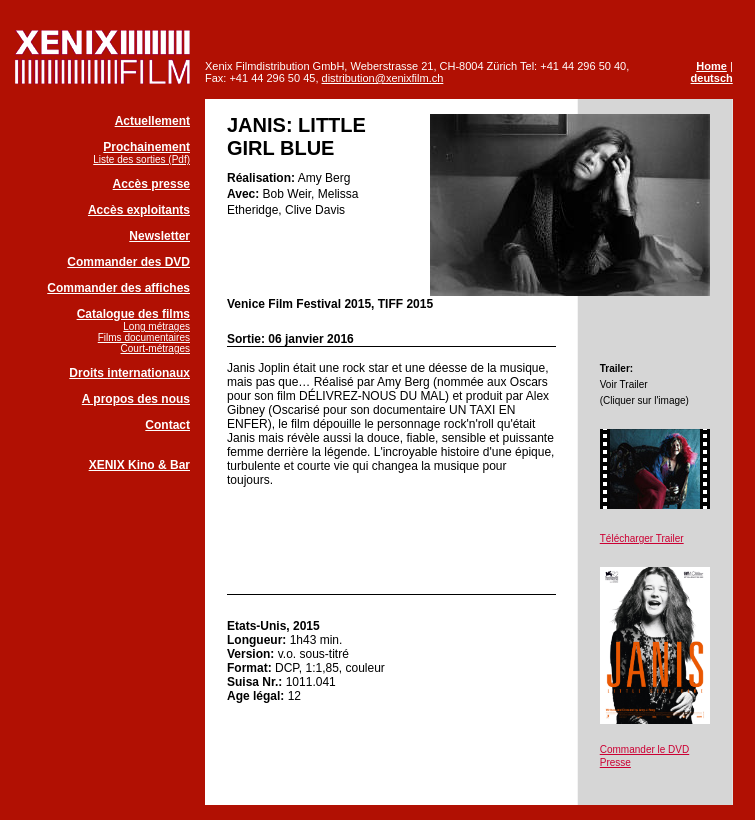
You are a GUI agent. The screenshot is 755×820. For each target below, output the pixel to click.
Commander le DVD (644, 749)
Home (711, 66)
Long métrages (156, 326)
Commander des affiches (118, 288)
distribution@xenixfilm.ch (383, 78)
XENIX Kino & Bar (139, 465)
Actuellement (152, 121)
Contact (167, 425)
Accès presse (151, 184)
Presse (615, 762)
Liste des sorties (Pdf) (141, 159)
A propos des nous (136, 399)
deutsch (712, 78)
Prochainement (146, 147)
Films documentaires (144, 337)
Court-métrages (155, 348)
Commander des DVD (128, 262)
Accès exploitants (139, 210)
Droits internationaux (129, 373)
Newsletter (159, 236)
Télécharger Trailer (642, 538)
